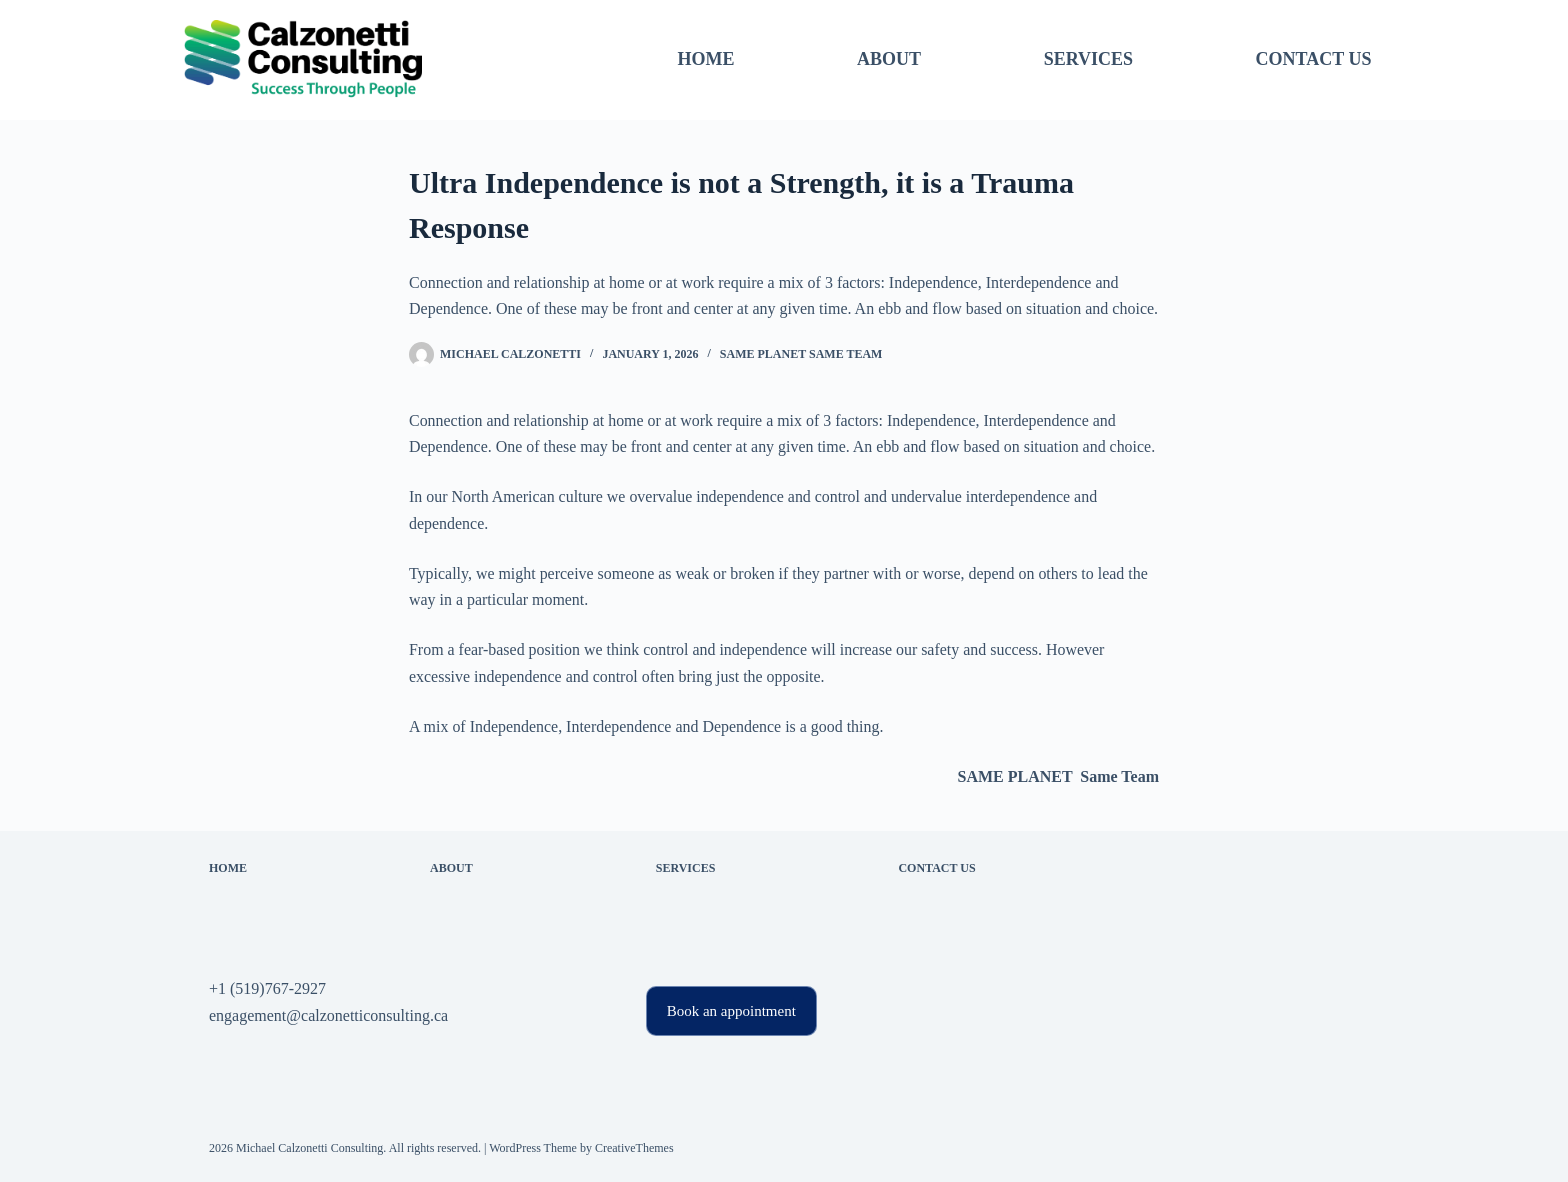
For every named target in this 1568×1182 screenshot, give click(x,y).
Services (1088, 59)
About (889, 59)
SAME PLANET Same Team (801, 354)
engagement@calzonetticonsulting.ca (328, 1015)
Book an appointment (731, 1011)
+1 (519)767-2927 (267, 988)
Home (705, 59)
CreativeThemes (634, 1148)
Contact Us (1314, 59)
